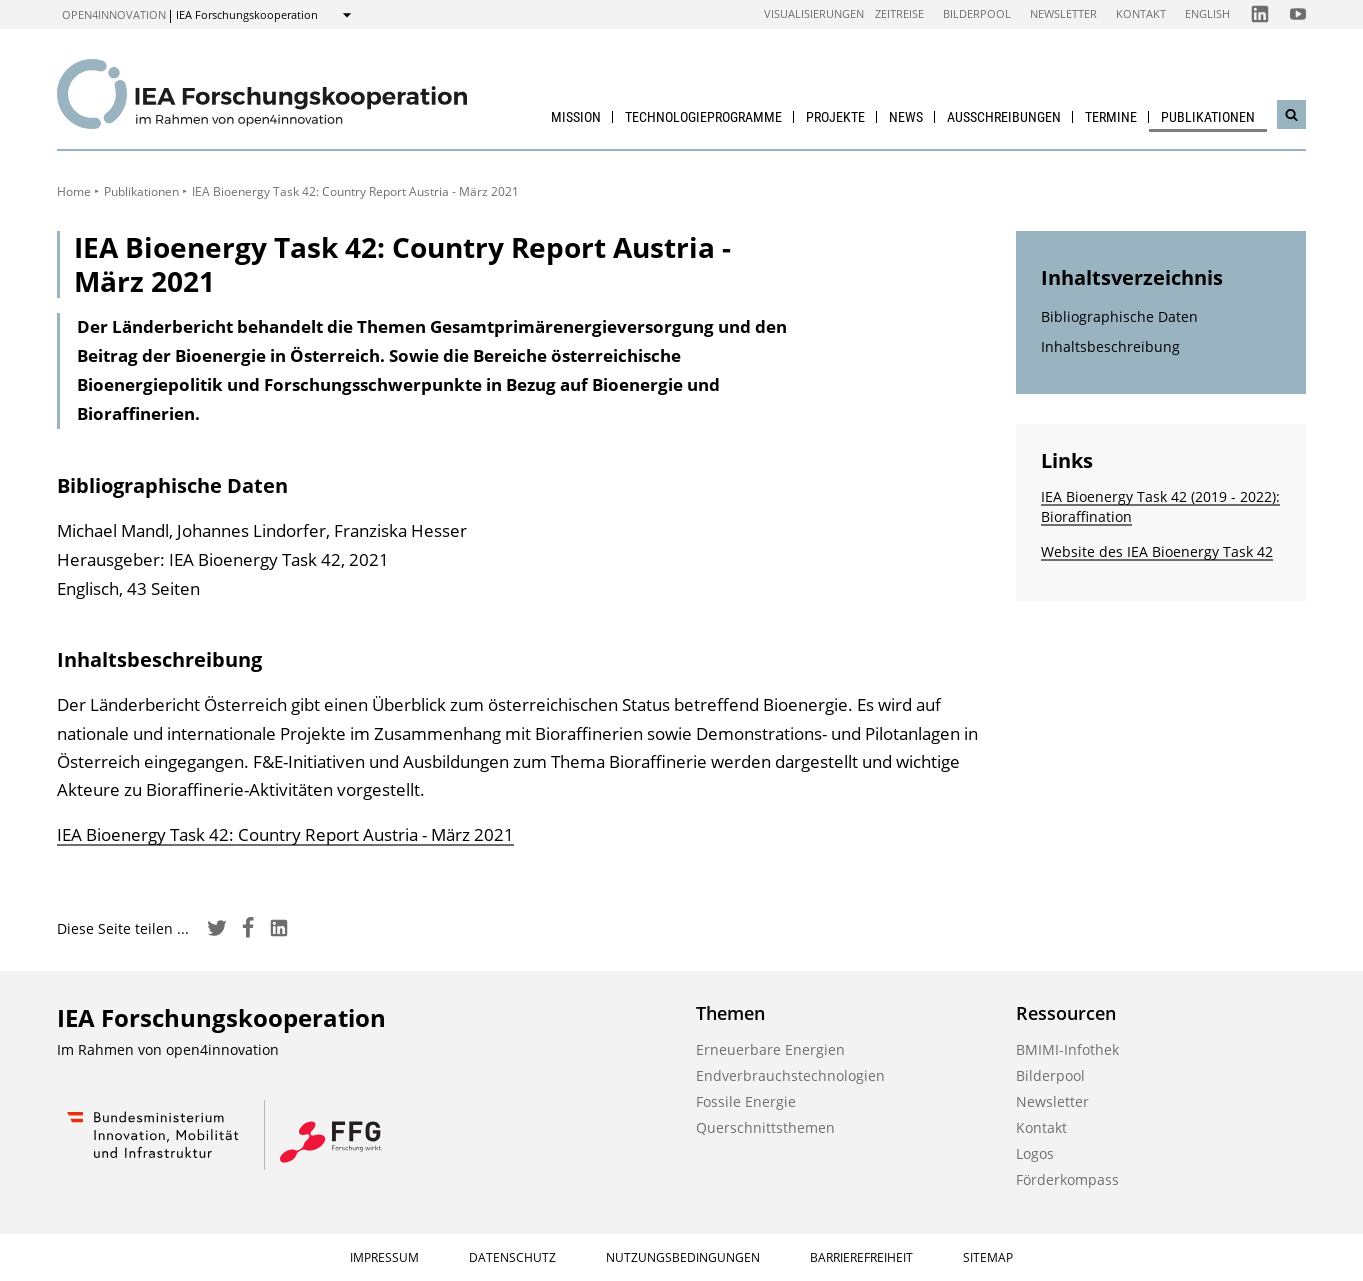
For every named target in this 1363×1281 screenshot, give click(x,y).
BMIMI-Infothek (1067, 1049)
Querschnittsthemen (765, 1127)
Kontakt (1141, 13)
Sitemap (988, 1257)
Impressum (384, 1257)
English (1207, 13)
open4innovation (114, 14)
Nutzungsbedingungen (683, 1257)
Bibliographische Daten (1119, 316)
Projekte (835, 117)
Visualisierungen (814, 13)
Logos (1035, 1153)
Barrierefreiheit (861, 1257)
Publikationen (1208, 117)
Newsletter (1063, 13)
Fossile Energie (746, 1101)
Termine (1111, 117)
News (906, 117)
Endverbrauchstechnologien (790, 1075)
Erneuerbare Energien (770, 1049)
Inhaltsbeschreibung (1110, 346)
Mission (576, 117)
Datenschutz (512, 1257)
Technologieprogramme (703, 117)
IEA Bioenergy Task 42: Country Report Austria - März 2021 (285, 834)
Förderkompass (1067, 1179)
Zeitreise (899, 13)
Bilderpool (977, 13)
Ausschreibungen (1004, 117)
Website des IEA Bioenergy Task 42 (1157, 551)
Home (74, 191)
